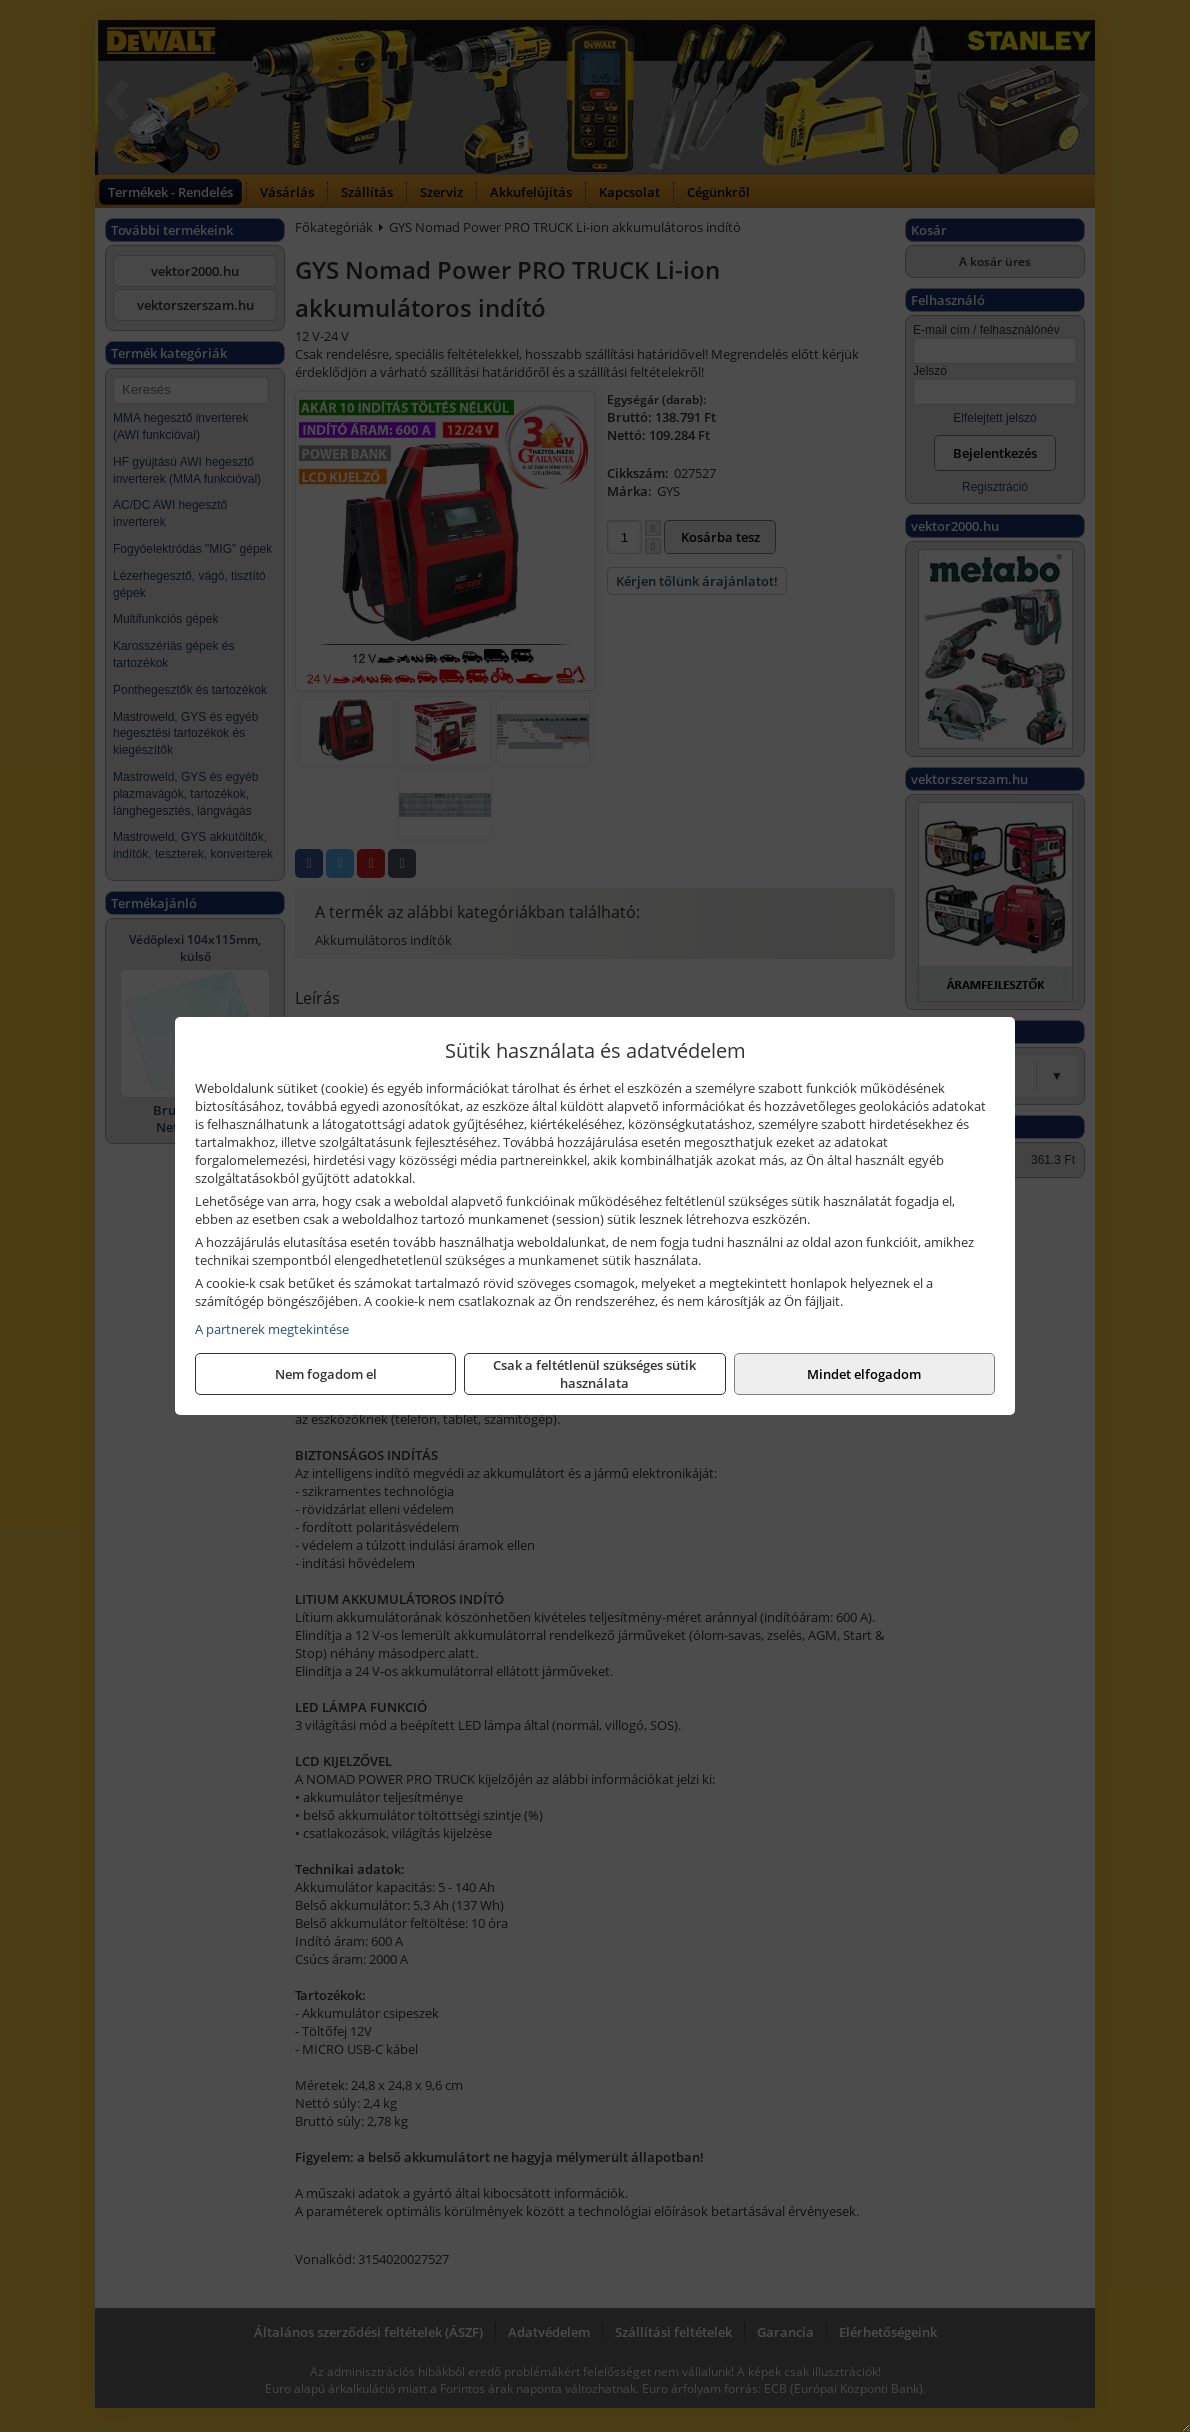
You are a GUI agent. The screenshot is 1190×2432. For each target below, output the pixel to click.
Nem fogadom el (326, 1374)
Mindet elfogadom (864, 1374)
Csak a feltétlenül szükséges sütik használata (594, 1374)
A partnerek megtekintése (272, 1329)
